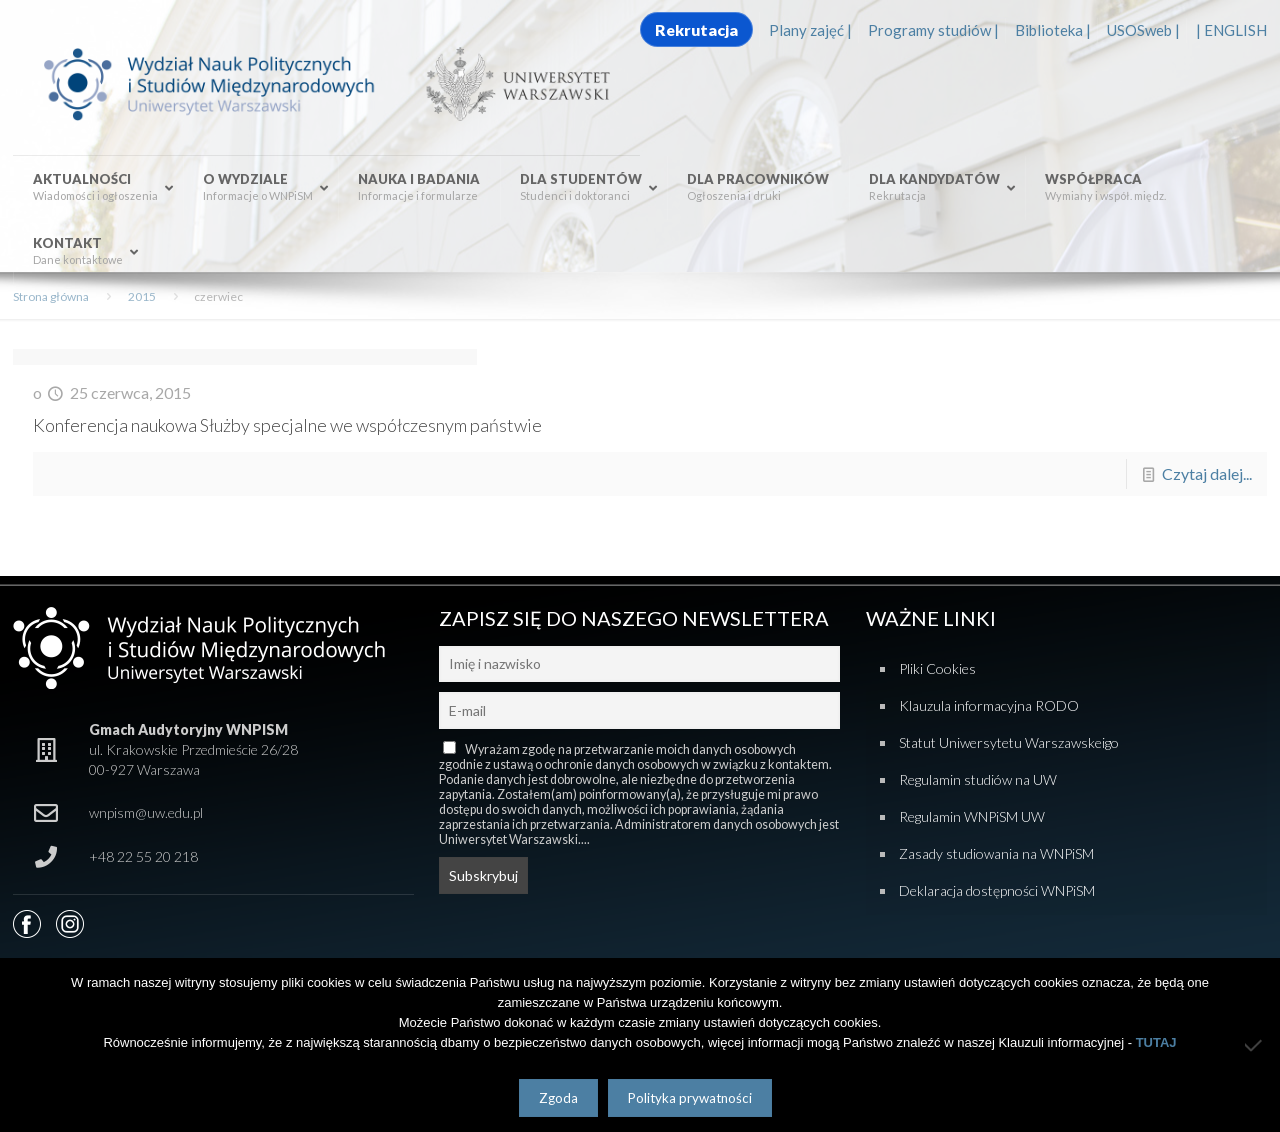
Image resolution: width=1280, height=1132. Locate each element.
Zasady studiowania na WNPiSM (996, 853)
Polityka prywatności (690, 1098)
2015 (142, 296)
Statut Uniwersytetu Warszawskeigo (1009, 742)
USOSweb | (1143, 30)
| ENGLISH (1231, 30)
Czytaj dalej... (1207, 473)
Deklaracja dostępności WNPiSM (997, 890)
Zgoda (558, 1098)
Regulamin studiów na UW (978, 779)
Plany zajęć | (810, 30)
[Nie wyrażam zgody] (1255, 1045)
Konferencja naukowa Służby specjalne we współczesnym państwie (287, 425)
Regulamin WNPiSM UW (972, 816)
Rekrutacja (696, 29)
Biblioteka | (1053, 30)
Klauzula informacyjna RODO (989, 705)
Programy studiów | (933, 30)
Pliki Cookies (937, 668)
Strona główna (51, 296)
